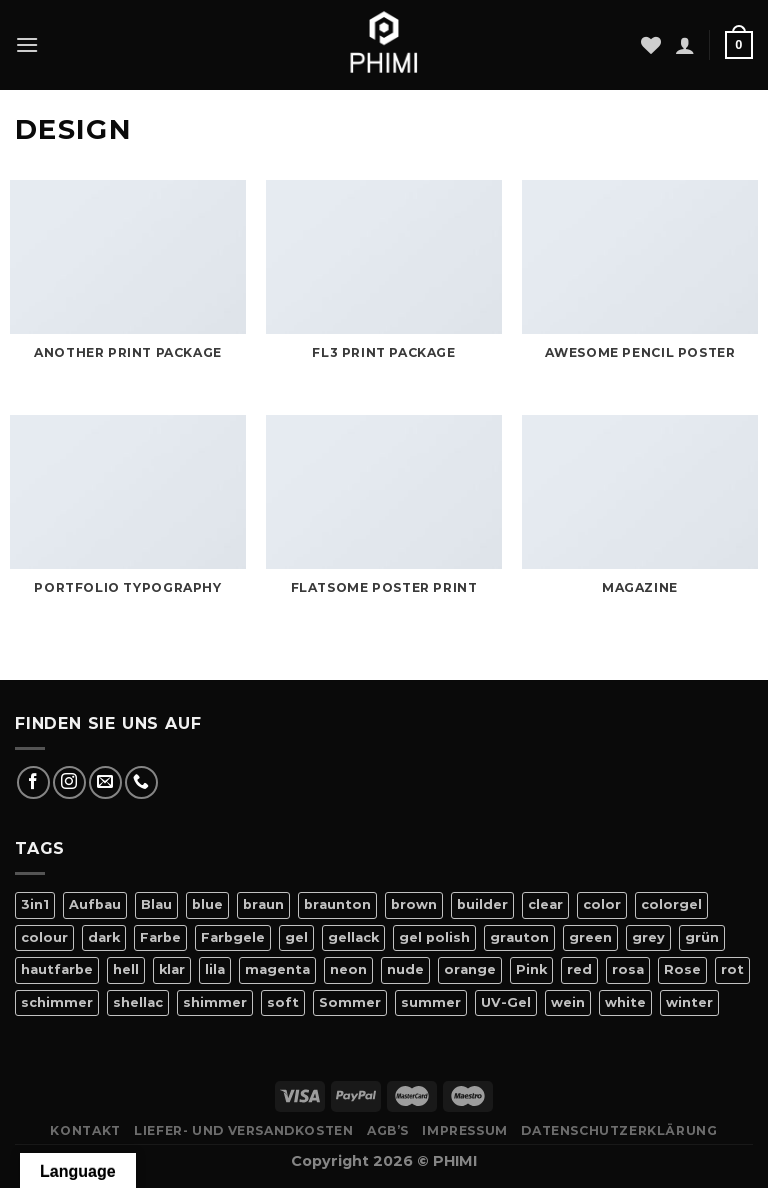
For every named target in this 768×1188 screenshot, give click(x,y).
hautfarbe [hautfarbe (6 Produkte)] (57, 969)
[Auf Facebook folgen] (33, 782)
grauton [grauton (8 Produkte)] (519, 937)
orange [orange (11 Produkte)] (470, 969)
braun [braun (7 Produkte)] (263, 904)
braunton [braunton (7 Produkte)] (337, 904)
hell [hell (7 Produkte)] (126, 969)
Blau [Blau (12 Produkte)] (156, 904)
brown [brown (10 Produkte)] (414, 904)
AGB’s (388, 1130)
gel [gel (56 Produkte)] (296, 937)
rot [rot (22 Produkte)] (732, 969)
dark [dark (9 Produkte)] (104, 937)
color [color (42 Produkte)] (602, 904)
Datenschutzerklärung (619, 1130)
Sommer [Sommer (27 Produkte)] (350, 1002)
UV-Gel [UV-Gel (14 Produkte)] (506, 1002)
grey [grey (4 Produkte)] (648, 937)
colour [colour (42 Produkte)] (44, 937)
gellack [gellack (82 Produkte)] (353, 937)
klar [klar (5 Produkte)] (172, 969)
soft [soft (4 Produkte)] (283, 1002)
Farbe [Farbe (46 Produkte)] (160, 937)
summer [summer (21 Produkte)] (431, 1002)
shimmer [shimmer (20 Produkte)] (215, 1002)
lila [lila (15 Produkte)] (215, 969)
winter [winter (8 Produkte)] (689, 1002)
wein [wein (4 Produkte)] (568, 1002)
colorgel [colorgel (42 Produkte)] (671, 904)
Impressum (465, 1130)
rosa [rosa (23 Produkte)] (628, 969)
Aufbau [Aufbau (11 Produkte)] (95, 904)
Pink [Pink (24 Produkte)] (531, 969)
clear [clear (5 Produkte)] (545, 904)
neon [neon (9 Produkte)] (348, 969)
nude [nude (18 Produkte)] (405, 969)
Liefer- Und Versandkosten (243, 1130)
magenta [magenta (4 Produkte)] (277, 969)
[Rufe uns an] (141, 782)
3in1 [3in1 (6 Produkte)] (35, 904)
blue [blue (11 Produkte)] (207, 904)
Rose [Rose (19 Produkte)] (682, 969)
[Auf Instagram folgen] (69, 782)
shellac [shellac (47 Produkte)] (138, 1002)
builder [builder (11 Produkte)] (482, 904)
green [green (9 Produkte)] (590, 937)
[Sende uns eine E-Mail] (105, 782)
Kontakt (85, 1130)
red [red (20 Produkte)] (579, 969)
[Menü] (27, 44)
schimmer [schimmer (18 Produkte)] (57, 1002)
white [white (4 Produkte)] (625, 1002)
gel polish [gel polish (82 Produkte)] (434, 937)
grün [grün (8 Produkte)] (702, 937)
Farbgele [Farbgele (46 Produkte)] (233, 937)
